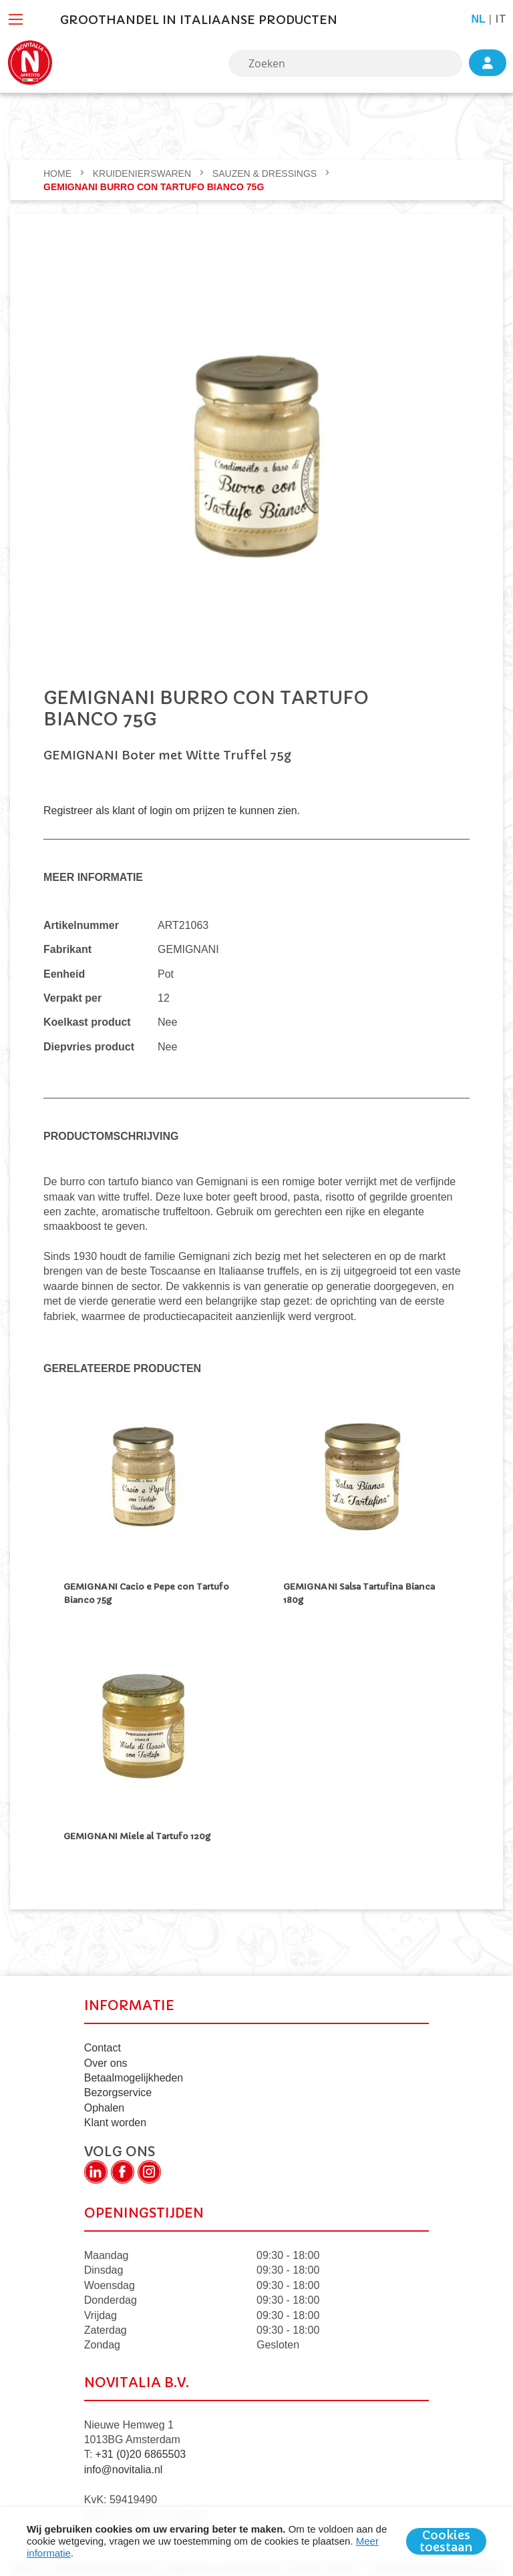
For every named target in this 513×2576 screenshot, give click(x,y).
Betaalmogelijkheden (134, 2071)
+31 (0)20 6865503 (141, 2448)
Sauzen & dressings (265, 173)
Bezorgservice (118, 2086)
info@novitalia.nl (123, 2463)
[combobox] (345, 63)
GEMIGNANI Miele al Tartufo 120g (136, 1833)
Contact (102, 2041)
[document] (256, 2541)
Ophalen (104, 2102)
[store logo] (30, 62)
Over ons (106, 2056)
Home (58, 173)
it (500, 18)
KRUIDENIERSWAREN (143, 173)
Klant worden (115, 2116)
